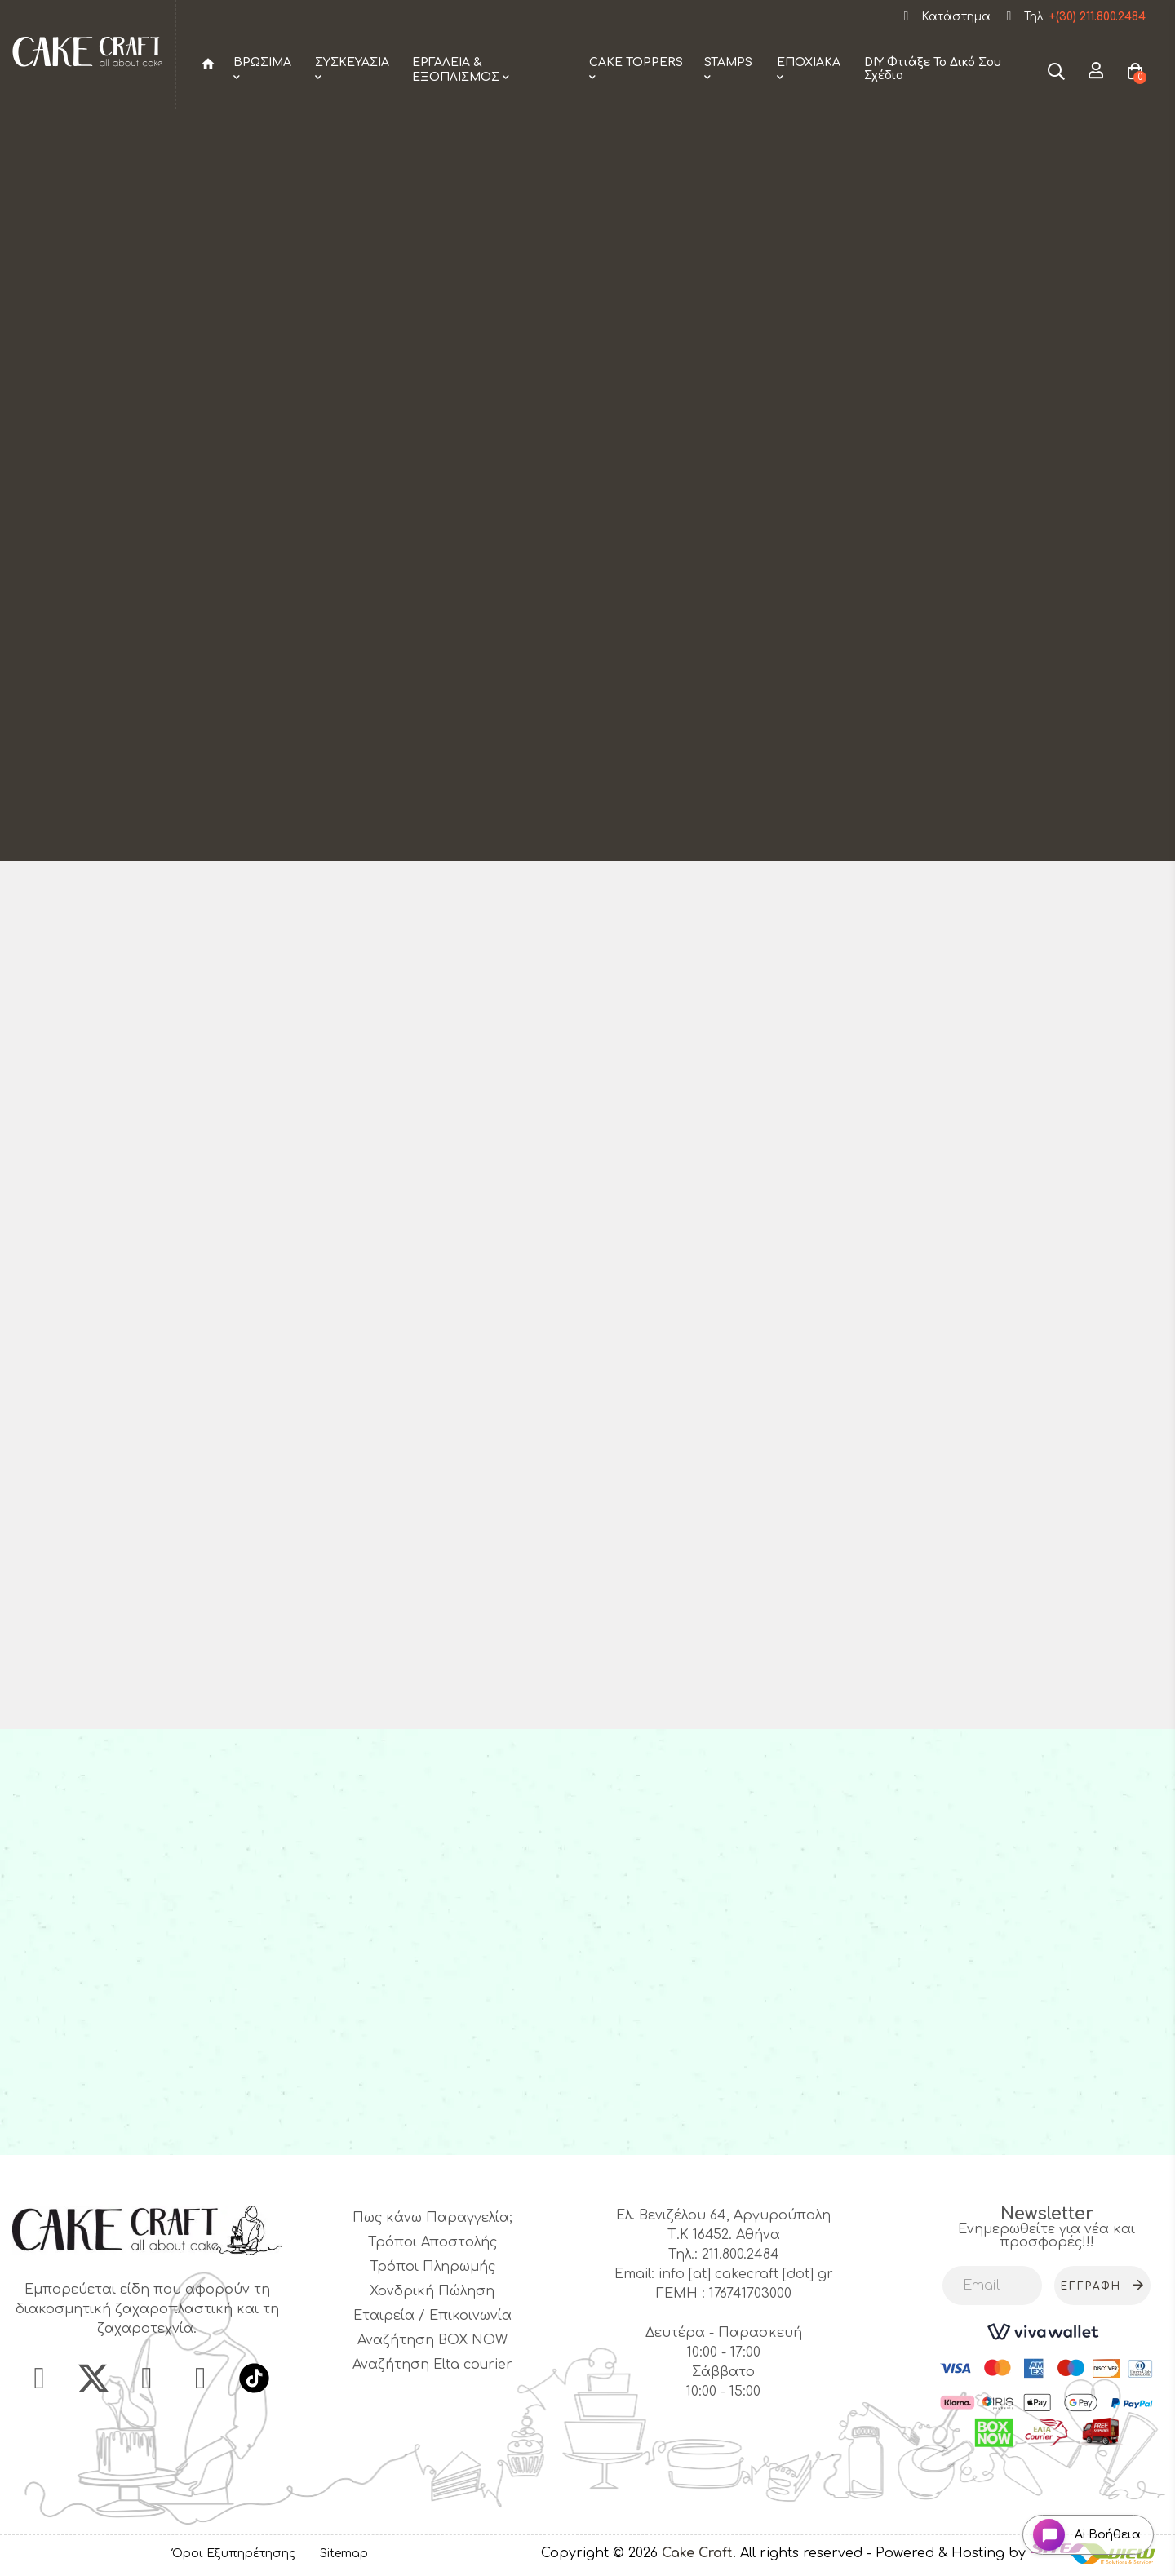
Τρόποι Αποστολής (432, 2242)
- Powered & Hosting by (948, 2553)
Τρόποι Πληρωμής (432, 2266)
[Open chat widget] (1082, 2530)
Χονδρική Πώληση (432, 2291)
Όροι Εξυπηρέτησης (233, 2553)
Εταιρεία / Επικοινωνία (432, 2315)
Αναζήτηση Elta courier (432, 2364)
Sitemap (344, 2553)
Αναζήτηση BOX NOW (432, 2340)
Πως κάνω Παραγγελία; (432, 2217)
